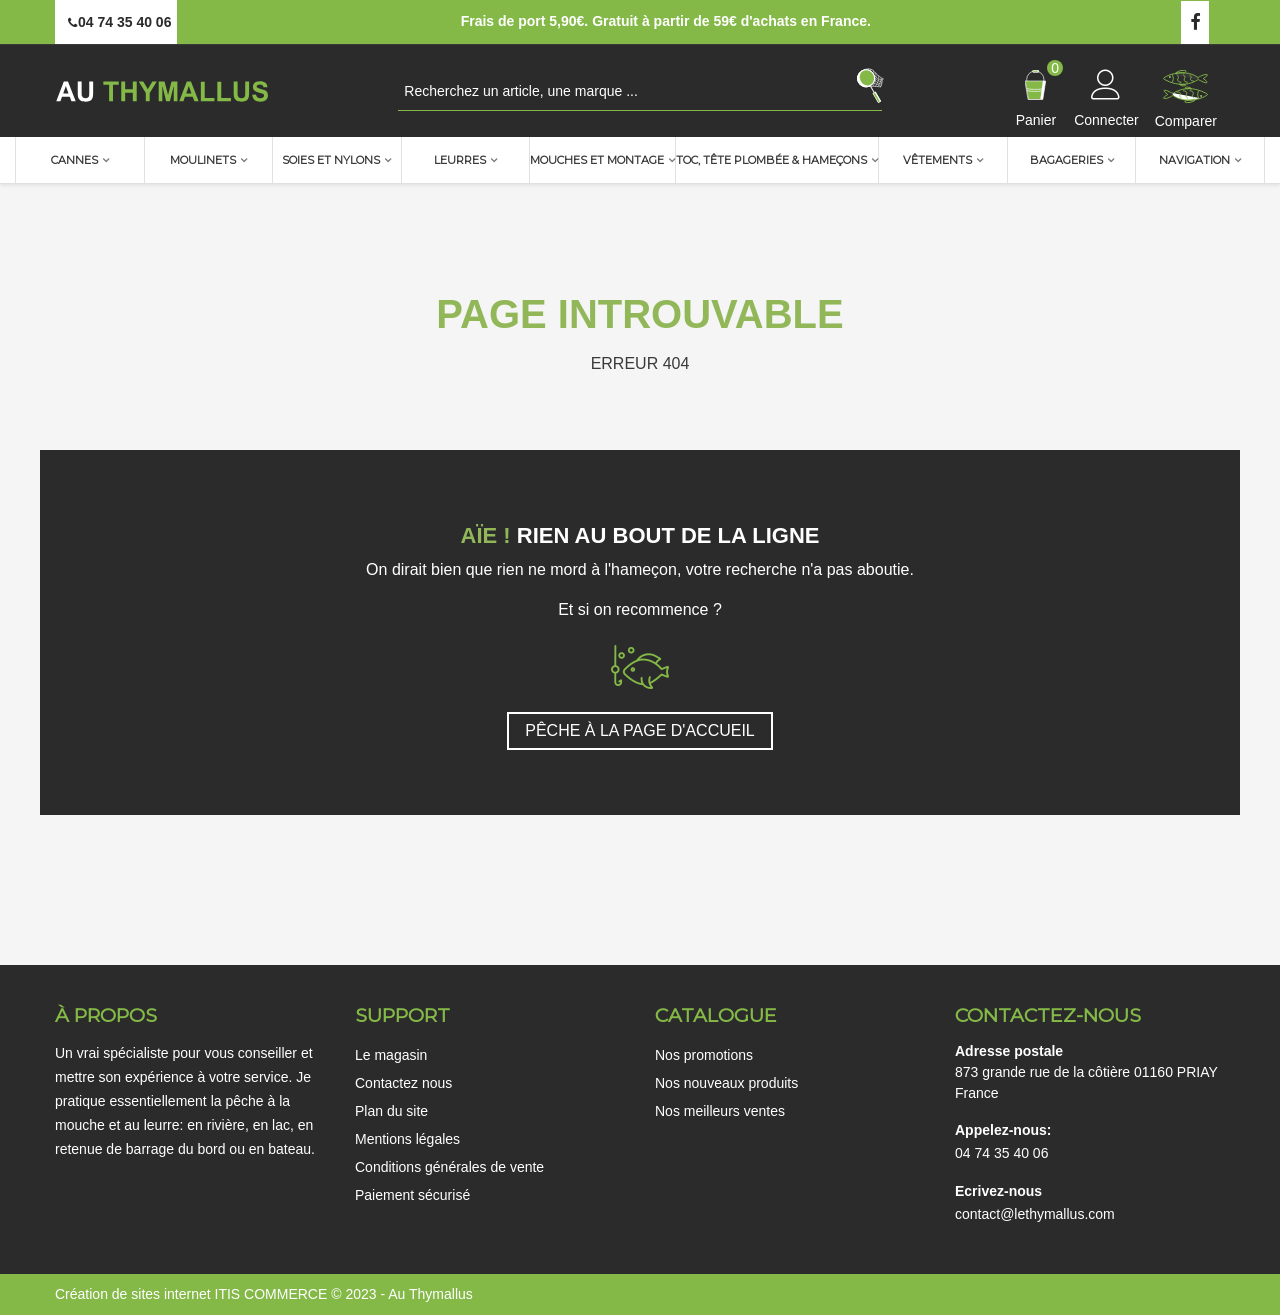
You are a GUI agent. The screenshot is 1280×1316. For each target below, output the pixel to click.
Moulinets (203, 160)
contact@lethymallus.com (1035, 1214)
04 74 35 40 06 (1001, 1153)
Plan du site (391, 1111)
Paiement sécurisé (412, 1195)
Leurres (460, 160)
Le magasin (391, 1055)
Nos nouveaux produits (726, 1083)
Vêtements (937, 160)
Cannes (74, 160)
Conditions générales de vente (449, 1167)
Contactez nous (403, 1083)
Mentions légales (407, 1139)
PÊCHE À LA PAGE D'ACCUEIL (640, 730)
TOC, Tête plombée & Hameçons (771, 160)
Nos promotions (704, 1055)
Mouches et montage (597, 160)
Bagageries (1066, 160)
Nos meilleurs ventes (720, 1111)
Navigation (1194, 160)
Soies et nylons (331, 160)
